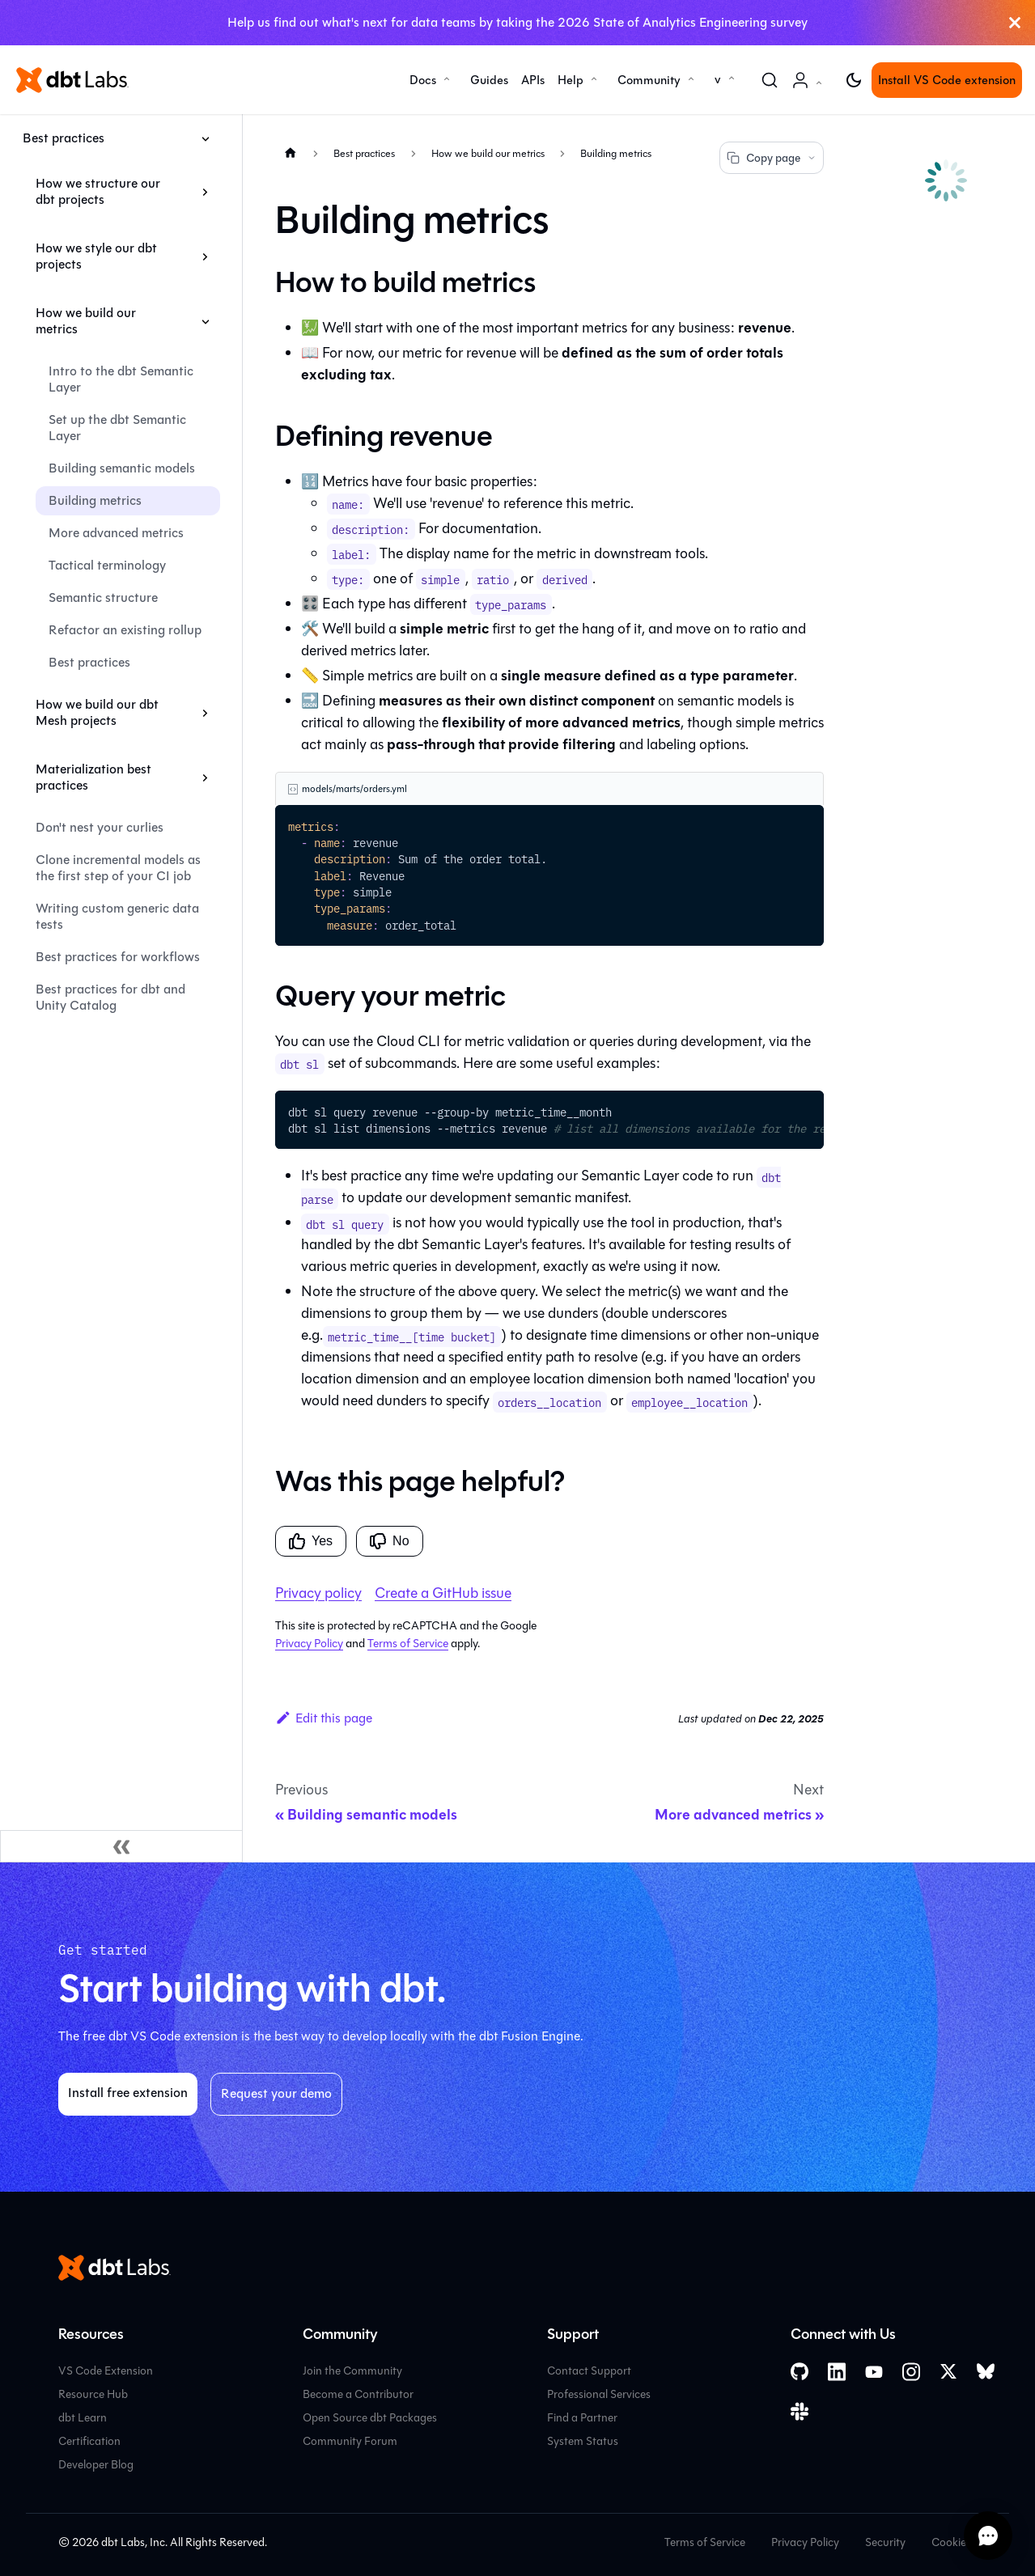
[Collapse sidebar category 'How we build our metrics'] (205, 321)
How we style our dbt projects (96, 256)
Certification (89, 2441)
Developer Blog (96, 2464)
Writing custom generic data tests (117, 916)
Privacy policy (318, 1593)
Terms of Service (407, 1643)
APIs (533, 80)
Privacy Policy (309, 1643)
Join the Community (352, 2370)
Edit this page (323, 1718)
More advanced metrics (116, 532)
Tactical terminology (107, 565)
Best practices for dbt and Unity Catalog (110, 997)
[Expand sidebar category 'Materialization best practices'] (205, 777)
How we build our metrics (86, 320)
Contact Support (589, 2370)
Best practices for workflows (118, 956)
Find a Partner (582, 2417)
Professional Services (599, 2394)
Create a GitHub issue (443, 1593)
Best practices (63, 138)
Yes (311, 1541)
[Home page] (290, 152)
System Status (582, 2441)
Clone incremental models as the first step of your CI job (118, 867)
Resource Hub (93, 2394)
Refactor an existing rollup (125, 630)
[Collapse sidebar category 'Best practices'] (205, 138)
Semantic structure (103, 597)
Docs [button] (422, 80)
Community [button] (649, 80)
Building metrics (95, 500)
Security (885, 2542)
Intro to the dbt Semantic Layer (121, 379)
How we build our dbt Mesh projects (97, 712)
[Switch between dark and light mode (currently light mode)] (854, 80)
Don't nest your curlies (99, 827)
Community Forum (350, 2441)
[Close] (1015, 22)
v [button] (718, 79)
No (389, 1541)
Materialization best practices (93, 777)
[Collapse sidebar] (121, 1846)
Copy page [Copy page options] (772, 158)
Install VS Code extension (947, 80)
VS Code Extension (105, 2370)
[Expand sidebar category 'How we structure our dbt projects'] (205, 192)
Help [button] (570, 80)
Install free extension (128, 2092)
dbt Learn (82, 2417)
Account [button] (810, 88)
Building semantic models (122, 468)
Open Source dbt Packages (370, 2417)
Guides (489, 80)
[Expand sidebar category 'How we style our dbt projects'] (205, 256)
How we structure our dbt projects (98, 191)
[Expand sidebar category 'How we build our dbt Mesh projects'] (205, 713)
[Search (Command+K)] (769, 80)
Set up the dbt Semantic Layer (117, 427)
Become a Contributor (358, 2394)
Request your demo (276, 2093)
